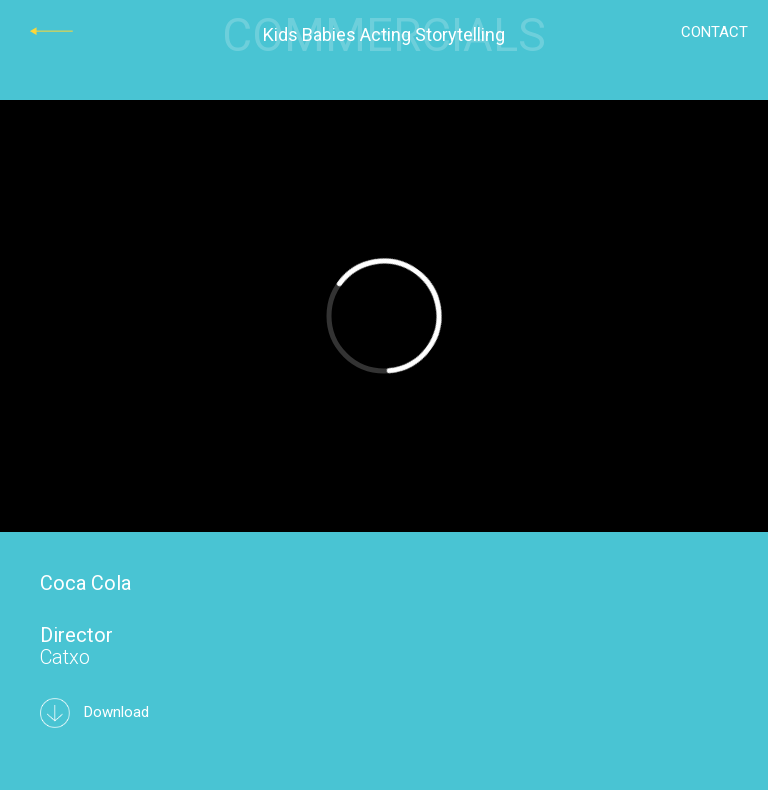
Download (94, 712)
